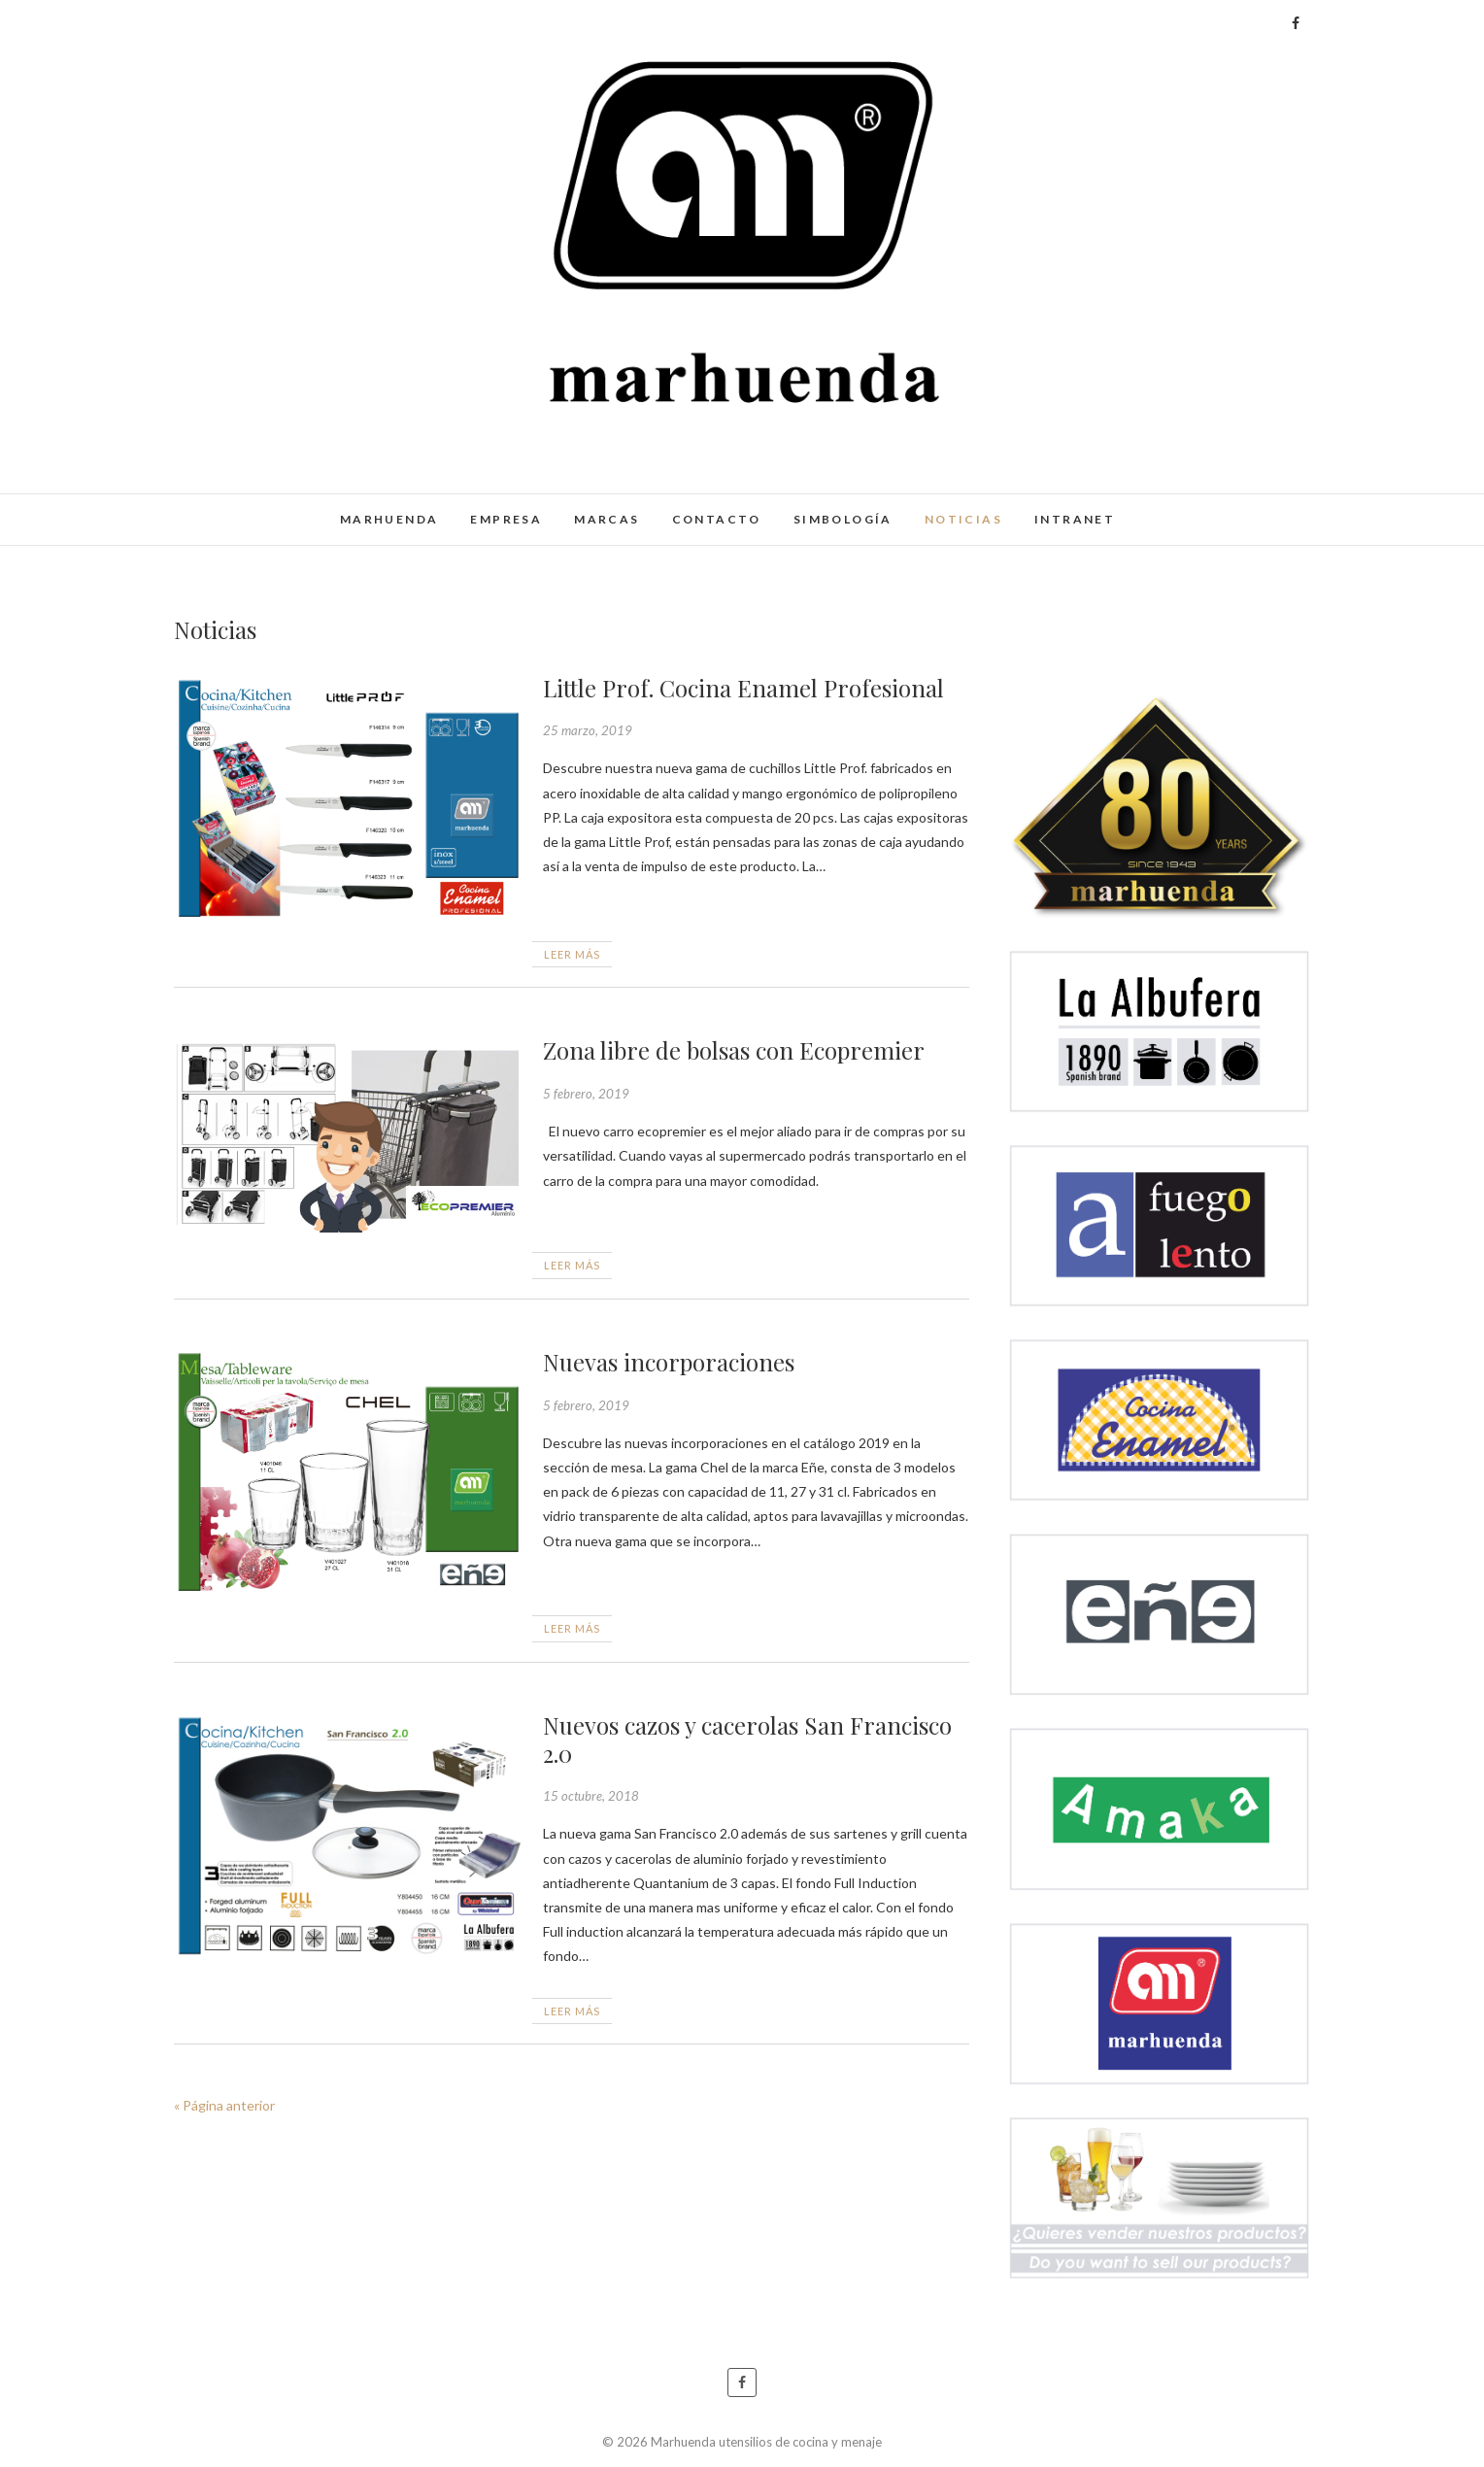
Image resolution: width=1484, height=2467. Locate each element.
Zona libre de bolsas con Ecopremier (734, 1049)
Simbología (843, 519)
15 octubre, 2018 (591, 1796)
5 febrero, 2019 (586, 1093)
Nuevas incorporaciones (668, 1361)
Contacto (716, 519)
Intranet (1074, 519)
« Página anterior (224, 2105)
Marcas (606, 519)
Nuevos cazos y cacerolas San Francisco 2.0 (747, 1739)
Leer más (572, 954)
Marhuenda (389, 519)
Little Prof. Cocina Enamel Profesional (743, 687)
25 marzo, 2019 (587, 730)
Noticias (963, 519)
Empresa (506, 519)
